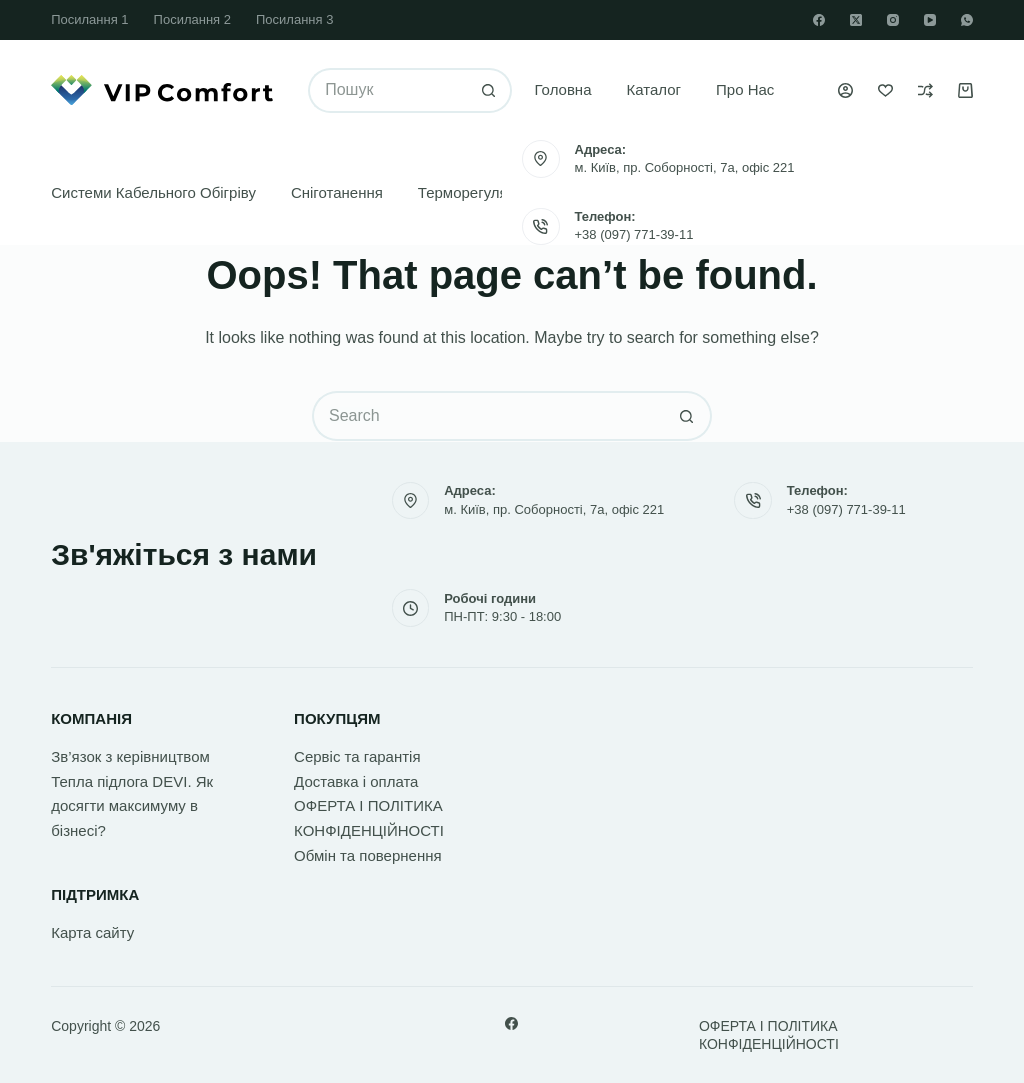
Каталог (654, 89)
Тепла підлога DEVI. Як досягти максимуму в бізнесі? (132, 806)
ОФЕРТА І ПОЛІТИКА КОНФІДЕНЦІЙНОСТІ (769, 1035)
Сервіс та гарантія (357, 756)
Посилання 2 (192, 19)
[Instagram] (893, 20)
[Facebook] (819, 20)
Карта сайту (92, 932)
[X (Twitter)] (856, 20)
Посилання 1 (89, 19)
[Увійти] (845, 90)
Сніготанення (337, 192)
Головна (563, 89)
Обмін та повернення (368, 855)
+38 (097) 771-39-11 (634, 234)
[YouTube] (930, 20)
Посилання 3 (294, 19)
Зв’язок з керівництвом (130, 756)
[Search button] (489, 90)
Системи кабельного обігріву (153, 192)
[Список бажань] (885, 90)
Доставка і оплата (356, 781)
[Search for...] (387, 90)
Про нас (745, 89)
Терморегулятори (479, 192)
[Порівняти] (925, 90)
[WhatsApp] (967, 20)
